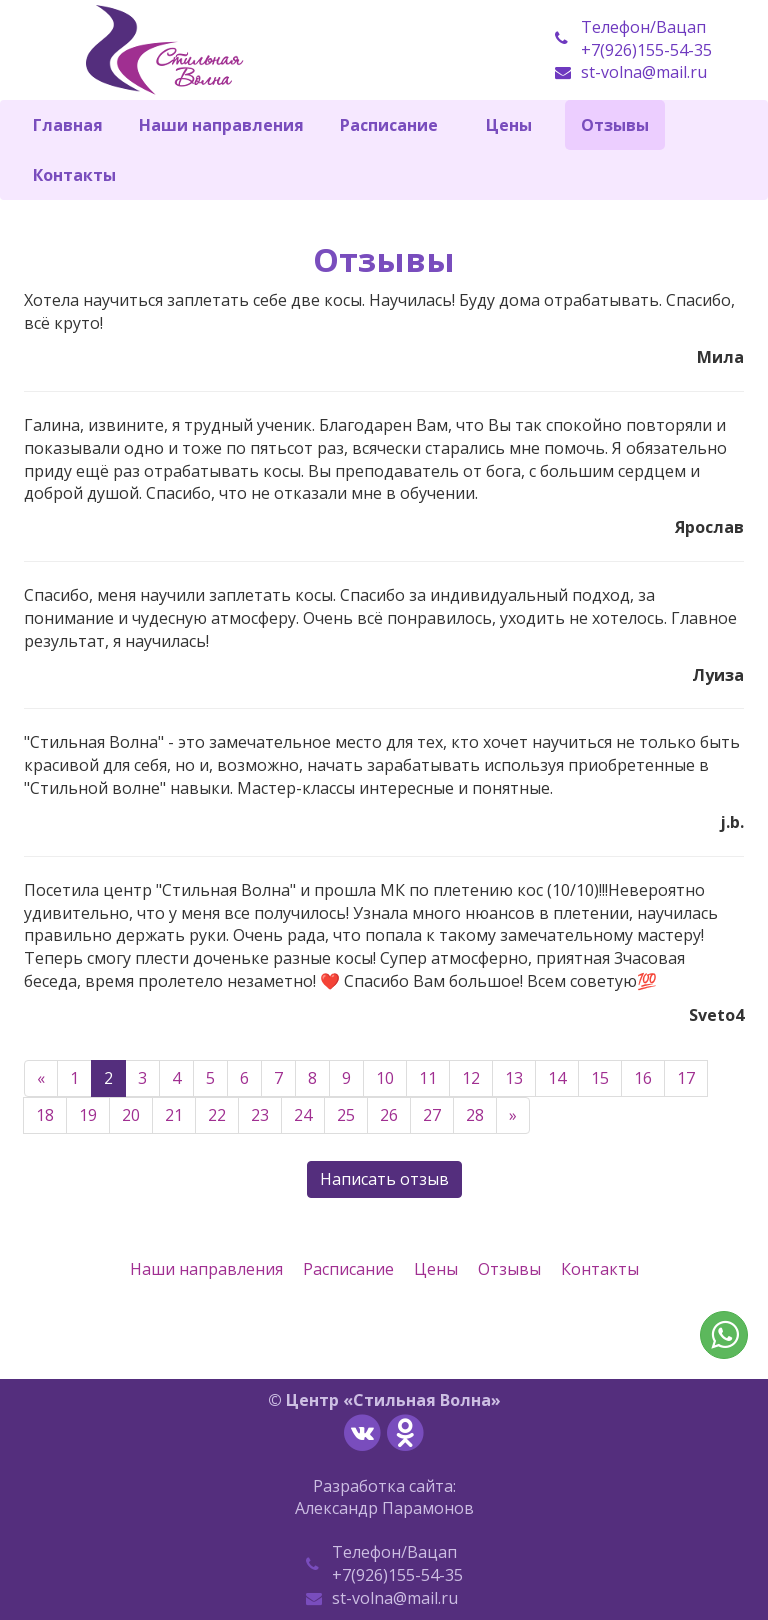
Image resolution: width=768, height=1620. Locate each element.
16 (643, 1078)
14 (557, 1078)
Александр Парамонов (384, 1508)
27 (432, 1115)
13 (514, 1078)
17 (686, 1078)
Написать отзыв (384, 1179)
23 (260, 1115)
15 (600, 1078)
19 (88, 1115)
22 (217, 1115)
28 (475, 1115)
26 (389, 1115)
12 (471, 1078)
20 (131, 1115)
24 (303, 1115)
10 (385, 1078)
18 (45, 1115)
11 (428, 1078)
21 (174, 1115)
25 (346, 1115)
